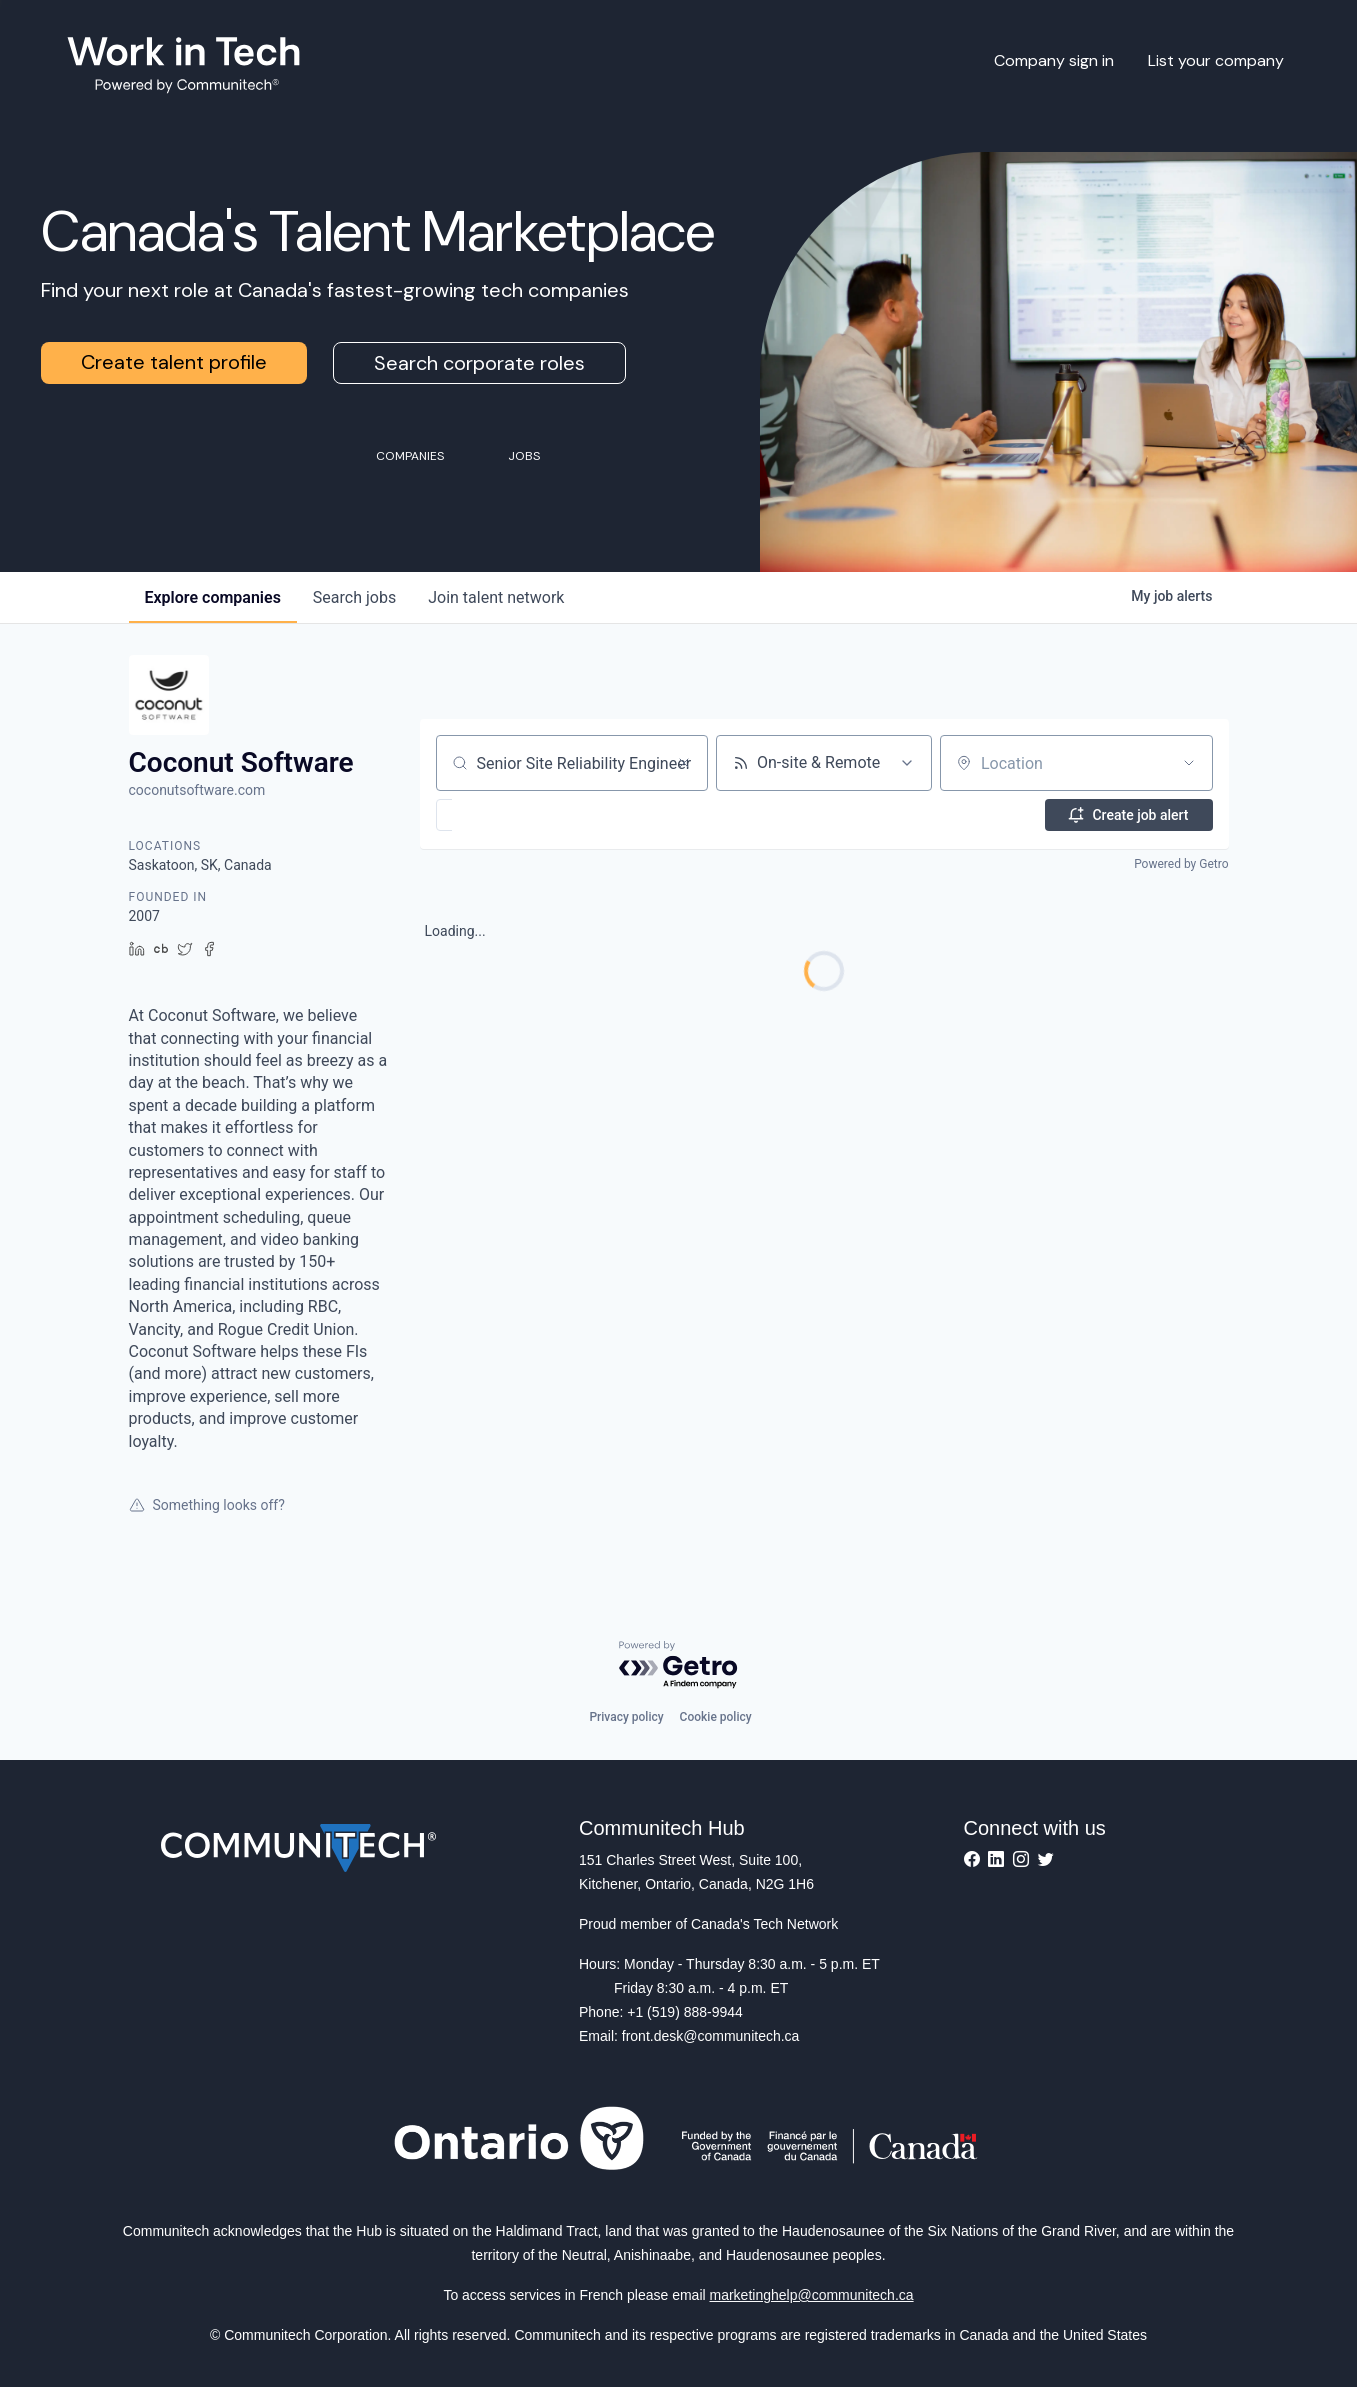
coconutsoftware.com (197, 790)
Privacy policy (626, 1717)
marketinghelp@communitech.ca (812, 2295)
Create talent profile (174, 362)
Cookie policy (716, 1717)
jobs (354, 597)
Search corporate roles (479, 363)
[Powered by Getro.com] (679, 1665)
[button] (502, 815)
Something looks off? (207, 1505)
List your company (1216, 60)
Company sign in (1054, 60)
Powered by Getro (1181, 864)
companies (213, 597)
